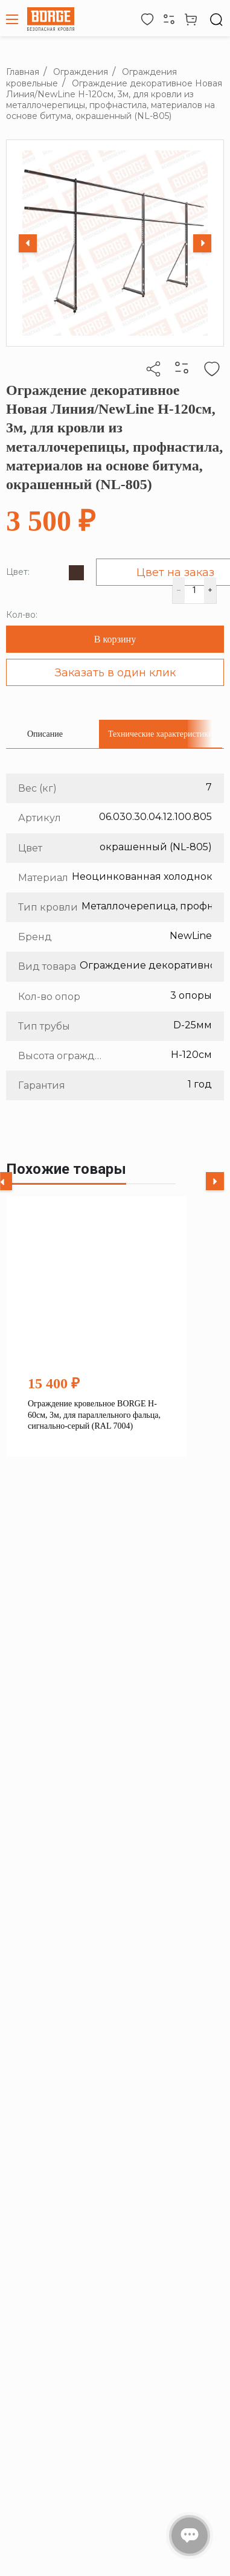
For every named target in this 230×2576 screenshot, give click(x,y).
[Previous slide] (28, 243)
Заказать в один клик (115, 672)
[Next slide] (202, 243)
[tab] (45, 734)
